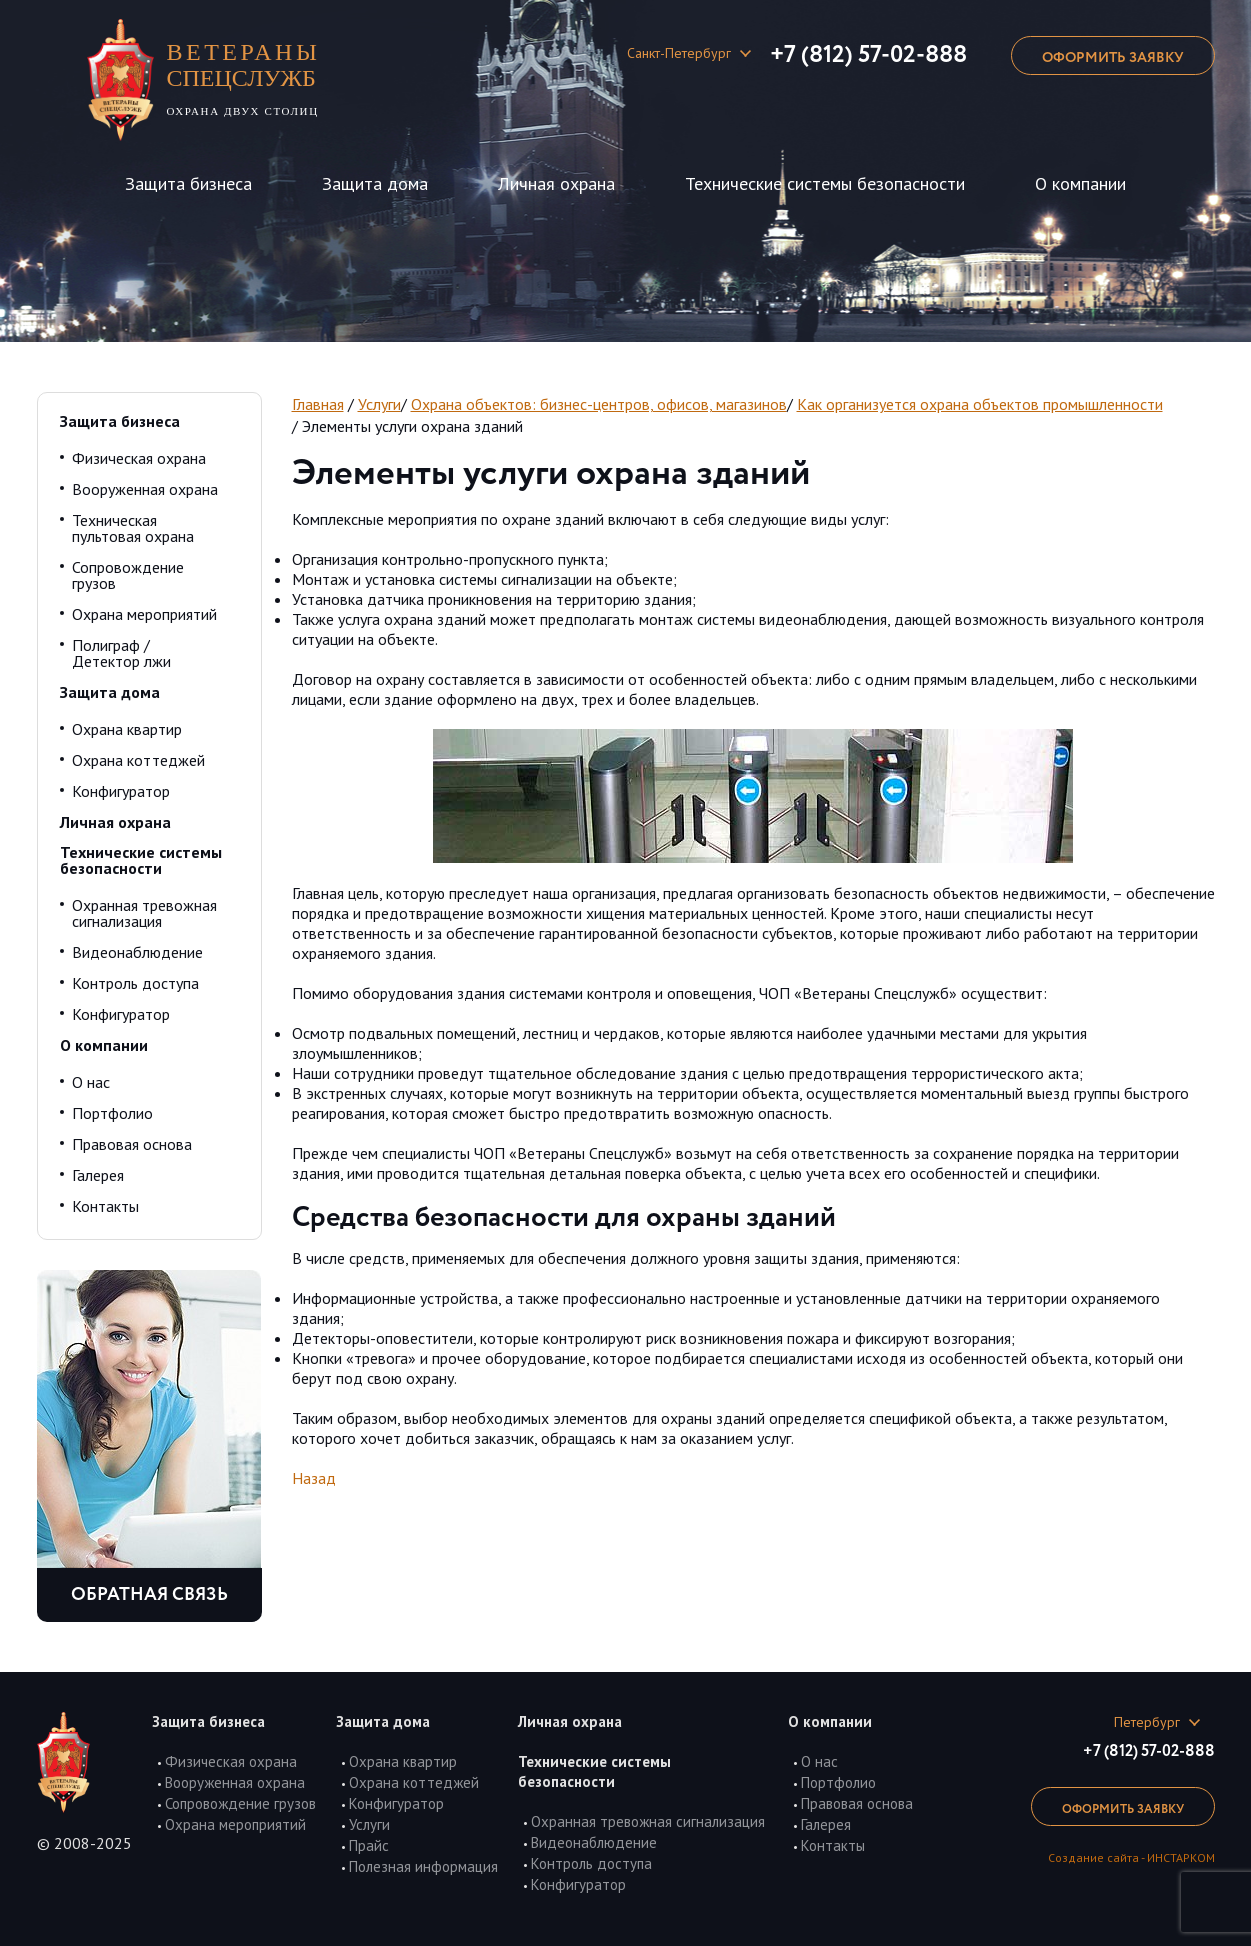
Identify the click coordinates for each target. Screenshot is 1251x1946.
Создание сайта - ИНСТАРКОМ (1131, 1857)
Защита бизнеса (188, 183)
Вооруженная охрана (145, 489)
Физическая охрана (139, 458)
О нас (91, 1082)
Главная (318, 404)
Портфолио (112, 1113)
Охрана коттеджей (138, 760)
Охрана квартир (127, 729)
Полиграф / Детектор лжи (121, 653)
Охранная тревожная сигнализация (144, 913)
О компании (1080, 183)
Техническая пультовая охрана (133, 528)
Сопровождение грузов (128, 575)
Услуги (379, 404)
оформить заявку (1113, 58)
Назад (314, 1478)
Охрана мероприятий (144, 614)
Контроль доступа (135, 983)
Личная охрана (556, 183)
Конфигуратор (121, 791)
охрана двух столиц (252, 78)
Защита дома (375, 183)
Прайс (369, 1845)
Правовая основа (132, 1144)
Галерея (98, 1175)
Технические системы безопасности (825, 183)
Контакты (105, 1206)
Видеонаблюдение (137, 952)
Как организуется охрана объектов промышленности (980, 404)
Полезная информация (423, 1866)
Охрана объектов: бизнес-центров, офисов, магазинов (599, 404)
